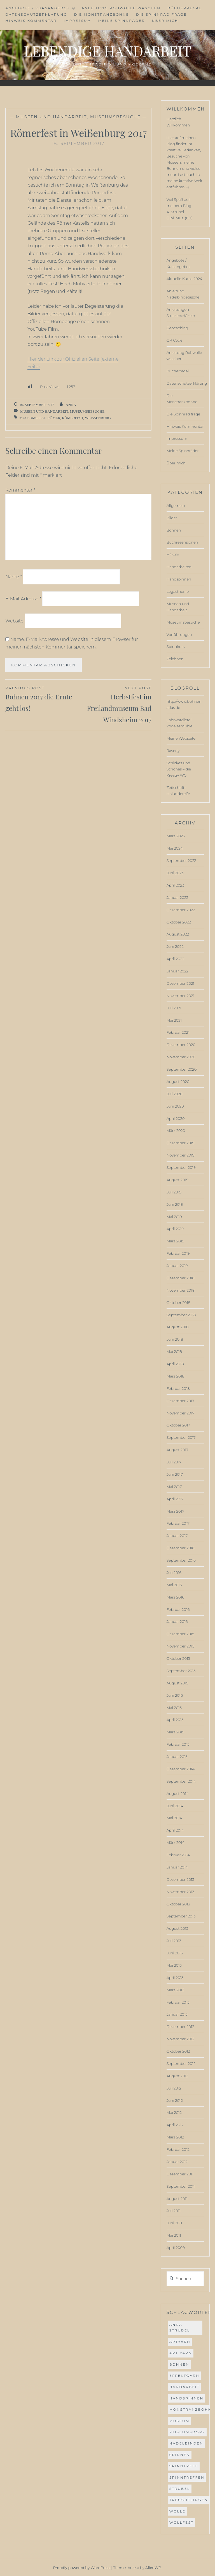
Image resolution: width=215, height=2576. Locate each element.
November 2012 (180, 2039)
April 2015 (175, 1719)
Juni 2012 (175, 2100)
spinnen (179, 2455)
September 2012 (181, 2063)
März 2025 (176, 836)
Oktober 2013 (178, 1904)
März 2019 (175, 1241)
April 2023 (175, 885)
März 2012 (175, 2137)
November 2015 (180, 1646)
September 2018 (181, 1315)
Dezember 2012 (180, 2026)
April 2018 (175, 1364)
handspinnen (186, 2398)
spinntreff (183, 2466)
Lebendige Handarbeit (107, 50)
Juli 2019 (174, 1192)
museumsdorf (187, 2432)
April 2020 (176, 1118)
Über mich (165, 20)
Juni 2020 (175, 1106)
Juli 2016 (174, 1572)
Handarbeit (184, 2387)
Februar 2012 (178, 2149)
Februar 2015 (178, 1744)
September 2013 (181, 1916)
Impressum (77, 20)
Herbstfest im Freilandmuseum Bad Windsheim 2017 (114, 704)
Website (14, 621)
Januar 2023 (177, 897)
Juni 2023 (175, 873)
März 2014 (175, 1842)
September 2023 (181, 860)
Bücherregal (184, 8)
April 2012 (175, 2125)
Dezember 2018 (181, 1278)
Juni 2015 (175, 1695)
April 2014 (175, 1830)
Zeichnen (175, 659)
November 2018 (181, 1290)
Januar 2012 (177, 2161)
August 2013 (177, 1928)
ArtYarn (180, 2342)
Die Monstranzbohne (101, 14)
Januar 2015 (177, 1756)
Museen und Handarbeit (51, 116)
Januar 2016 (177, 1621)
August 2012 (177, 2076)
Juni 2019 (175, 1204)
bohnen (179, 2364)
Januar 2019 (177, 1265)
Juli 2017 (174, 1462)
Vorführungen (179, 634)
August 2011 (177, 2198)
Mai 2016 (174, 1585)
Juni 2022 (175, 946)
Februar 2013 (178, 2002)
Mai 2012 (174, 2112)
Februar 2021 (178, 1032)
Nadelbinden (186, 2443)
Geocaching (177, 328)
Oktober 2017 (178, 1425)
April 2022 (175, 958)
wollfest (181, 2522)
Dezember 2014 (181, 1769)
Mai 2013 (174, 1965)
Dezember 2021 (180, 983)
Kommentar (20, 490)
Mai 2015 (174, 1707)
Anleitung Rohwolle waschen (120, 8)
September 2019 (181, 1167)
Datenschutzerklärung (36, 14)
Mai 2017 (174, 1486)
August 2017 (177, 1449)
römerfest (72, 418)
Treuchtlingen (188, 2500)
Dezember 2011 (180, 2174)
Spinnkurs (176, 646)
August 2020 (178, 1081)
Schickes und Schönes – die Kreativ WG (179, 769)
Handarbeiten (179, 567)
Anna (71, 404)
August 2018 (178, 1327)
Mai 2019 (174, 1216)
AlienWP (153, 2567)
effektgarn (184, 2375)
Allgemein (176, 505)
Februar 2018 (178, 1388)
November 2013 (180, 1891)
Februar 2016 (178, 1609)
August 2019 (177, 1179)
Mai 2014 (174, 1818)
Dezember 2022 (181, 910)
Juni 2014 (175, 1806)
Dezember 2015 (180, 1634)
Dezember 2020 (181, 1044)
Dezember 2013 (180, 1879)
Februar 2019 (178, 1253)
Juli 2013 (174, 1940)
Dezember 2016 (181, 1548)
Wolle (177, 2511)
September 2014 (181, 1781)
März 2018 (175, 1376)
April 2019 (175, 1228)
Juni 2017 (175, 1474)
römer (53, 418)
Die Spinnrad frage (161, 14)
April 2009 (176, 2247)
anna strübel (179, 2327)
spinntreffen (187, 2477)
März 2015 (175, 1732)
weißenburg (98, 418)
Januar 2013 (177, 2014)
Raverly (173, 750)
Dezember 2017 (180, 1401)
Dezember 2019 (181, 1143)
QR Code (175, 340)
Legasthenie (178, 591)
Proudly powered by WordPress (81, 2567)
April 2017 (175, 1499)
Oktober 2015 (178, 1658)
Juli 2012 (174, 2088)
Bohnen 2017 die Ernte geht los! (41, 699)
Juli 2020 (175, 1094)
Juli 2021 (174, 1008)
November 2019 (181, 1155)
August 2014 (178, 1793)
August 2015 (177, 1683)
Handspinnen (179, 579)
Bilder (172, 518)
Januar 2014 (177, 1867)
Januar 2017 (177, 1535)
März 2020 (176, 1130)
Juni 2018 (175, 1339)
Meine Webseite (181, 738)
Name (13, 576)
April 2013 (175, 1977)
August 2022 (178, 934)
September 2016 (181, 1560)
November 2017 (181, 1413)
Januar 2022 (177, 971)
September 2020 (182, 1069)
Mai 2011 (174, 2235)
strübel (179, 2488)
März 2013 (175, 1990)
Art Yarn (180, 2353)
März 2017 (175, 1511)
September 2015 (181, 1670)
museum (179, 2421)
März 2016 (175, 1597)
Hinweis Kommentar (31, 20)
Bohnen (174, 530)
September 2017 (181, 1437)
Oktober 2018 (178, 1302)
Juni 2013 (175, 1953)
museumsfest (32, 418)
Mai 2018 (174, 1351)
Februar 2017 (178, 1523)
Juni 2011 (174, 2223)
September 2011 (181, 2186)
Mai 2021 (174, 1020)
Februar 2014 (178, 1855)
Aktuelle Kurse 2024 (184, 278)
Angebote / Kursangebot (37, 8)
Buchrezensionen (182, 542)
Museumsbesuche (115, 116)
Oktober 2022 (179, 922)
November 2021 (180, 995)
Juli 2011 (174, 2210)
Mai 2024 (175, 848)
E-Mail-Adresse (23, 598)
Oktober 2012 (178, 2051)
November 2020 (181, 1057)
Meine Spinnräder (121, 20)
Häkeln (173, 554)
